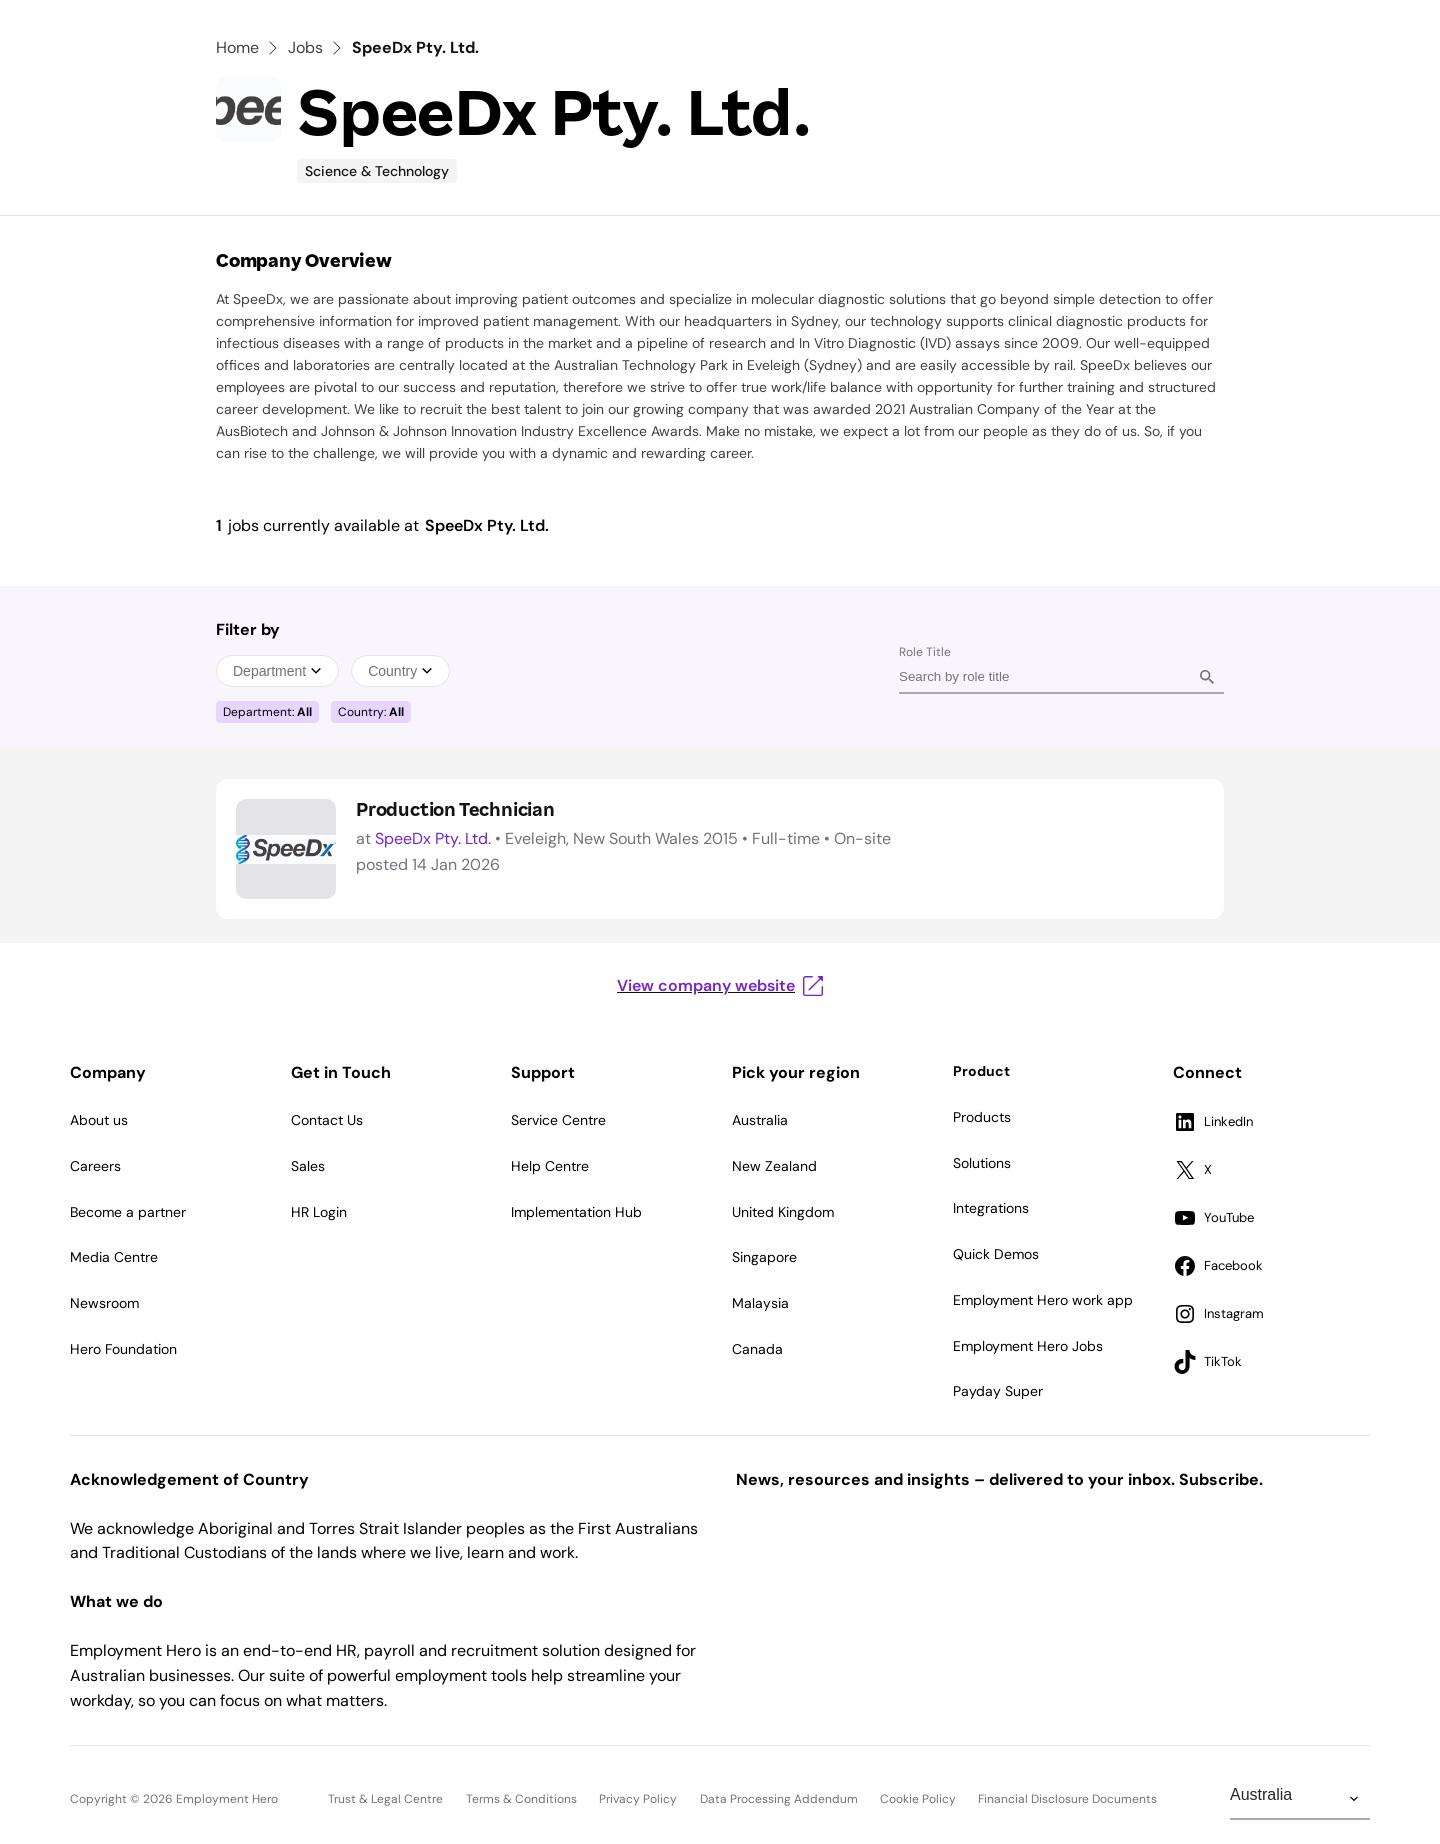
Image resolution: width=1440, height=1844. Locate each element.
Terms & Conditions (521, 1799)
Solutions (982, 1163)
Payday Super (998, 1391)
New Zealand (774, 1166)
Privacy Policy (638, 1799)
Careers (95, 1166)
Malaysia (760, 1303)
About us (99, 1120)
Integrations (991, 1208)
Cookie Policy (918, 1799)
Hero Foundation (123, 1349)
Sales (308, 1166)
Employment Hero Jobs (1028, 1346)
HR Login (319, 1212)
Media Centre (114, 1257)
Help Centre (550, 1166)
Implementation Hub (576, 1212)
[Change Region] (1300, 1799)
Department (277, 671)
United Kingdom (783, 1212)
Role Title (925, 652)
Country (400, 671)
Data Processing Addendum (779, 1799)
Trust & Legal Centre (385, 1799)
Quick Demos (996, 1254)
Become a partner (128, 1212)
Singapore (764, 1257)
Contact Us (327, 1120)
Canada (757, 1349)
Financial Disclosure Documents (1067, 1799)
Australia (760, 1120)
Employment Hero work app (1043, 1300)
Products (982, 1117)
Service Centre (558, 1120)
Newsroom (104, 1303)
